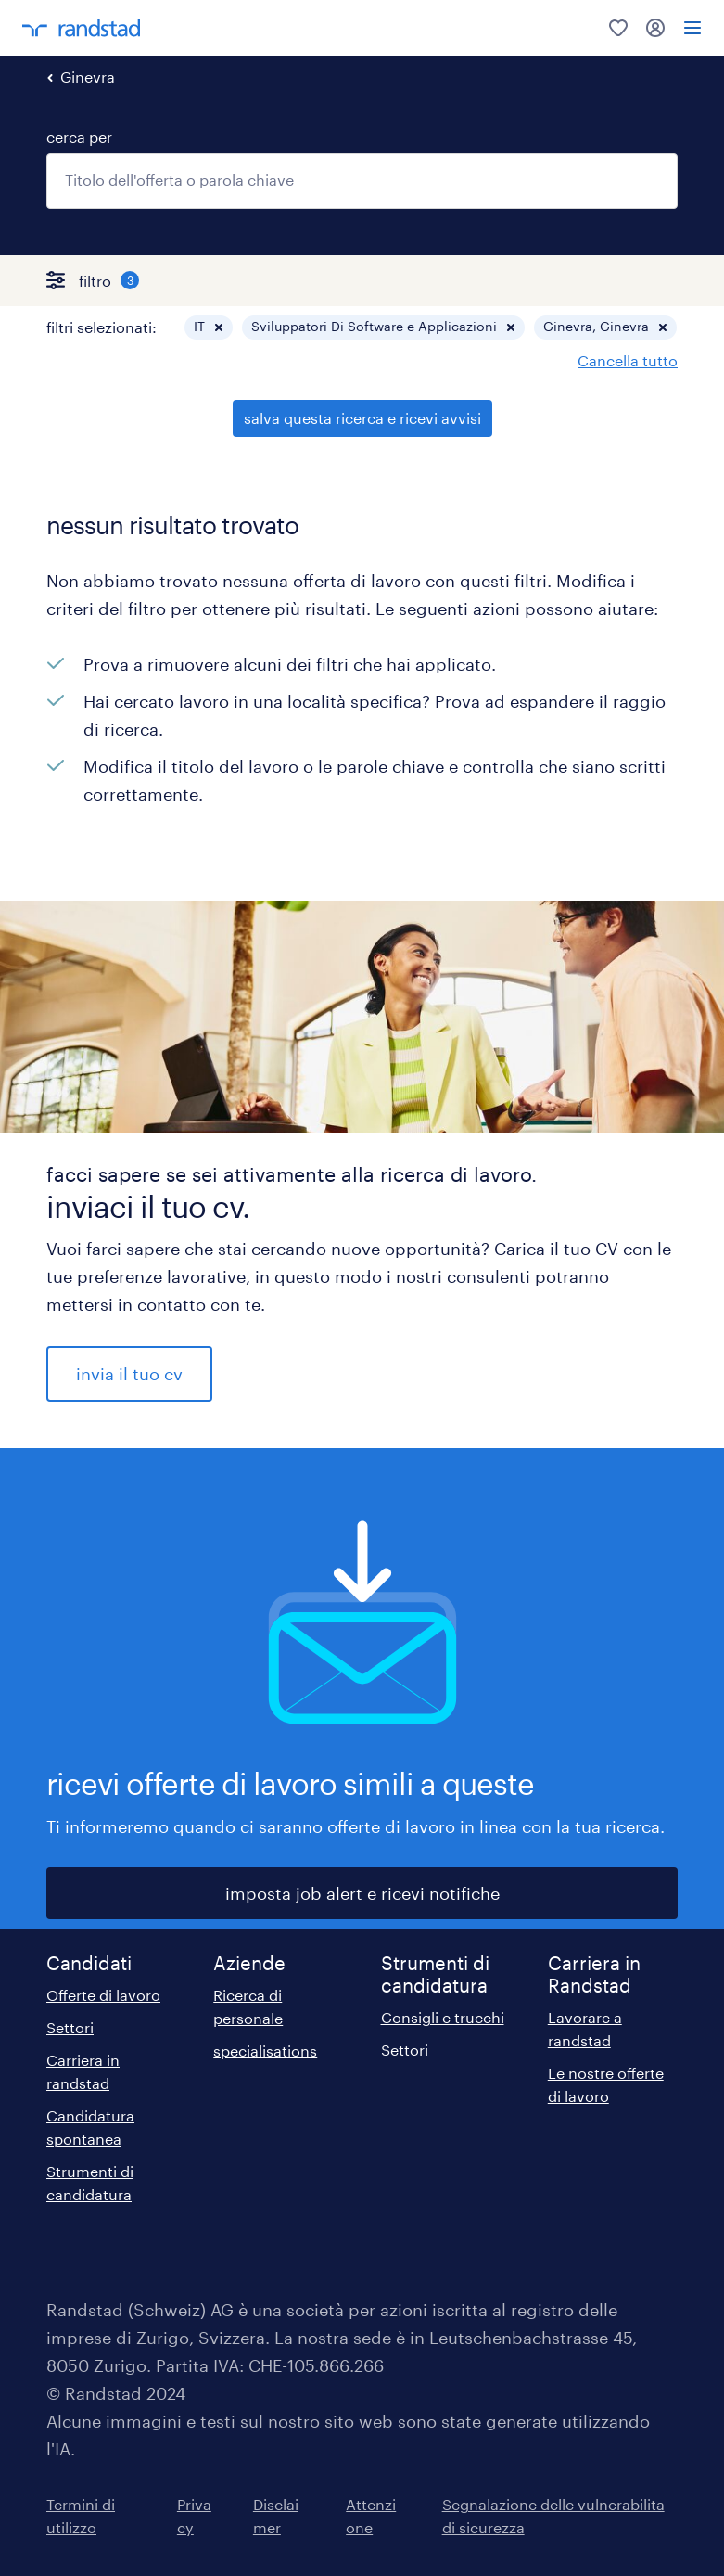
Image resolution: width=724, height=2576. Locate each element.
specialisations (265, 2050)
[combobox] (362, 181)
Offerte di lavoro (103, 1995)
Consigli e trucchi (442, 2017)
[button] (219, 327)
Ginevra (87, 76)
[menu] (692, 28)
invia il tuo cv (129, 1374)
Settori (70, 2027)
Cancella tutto (628, 360)
